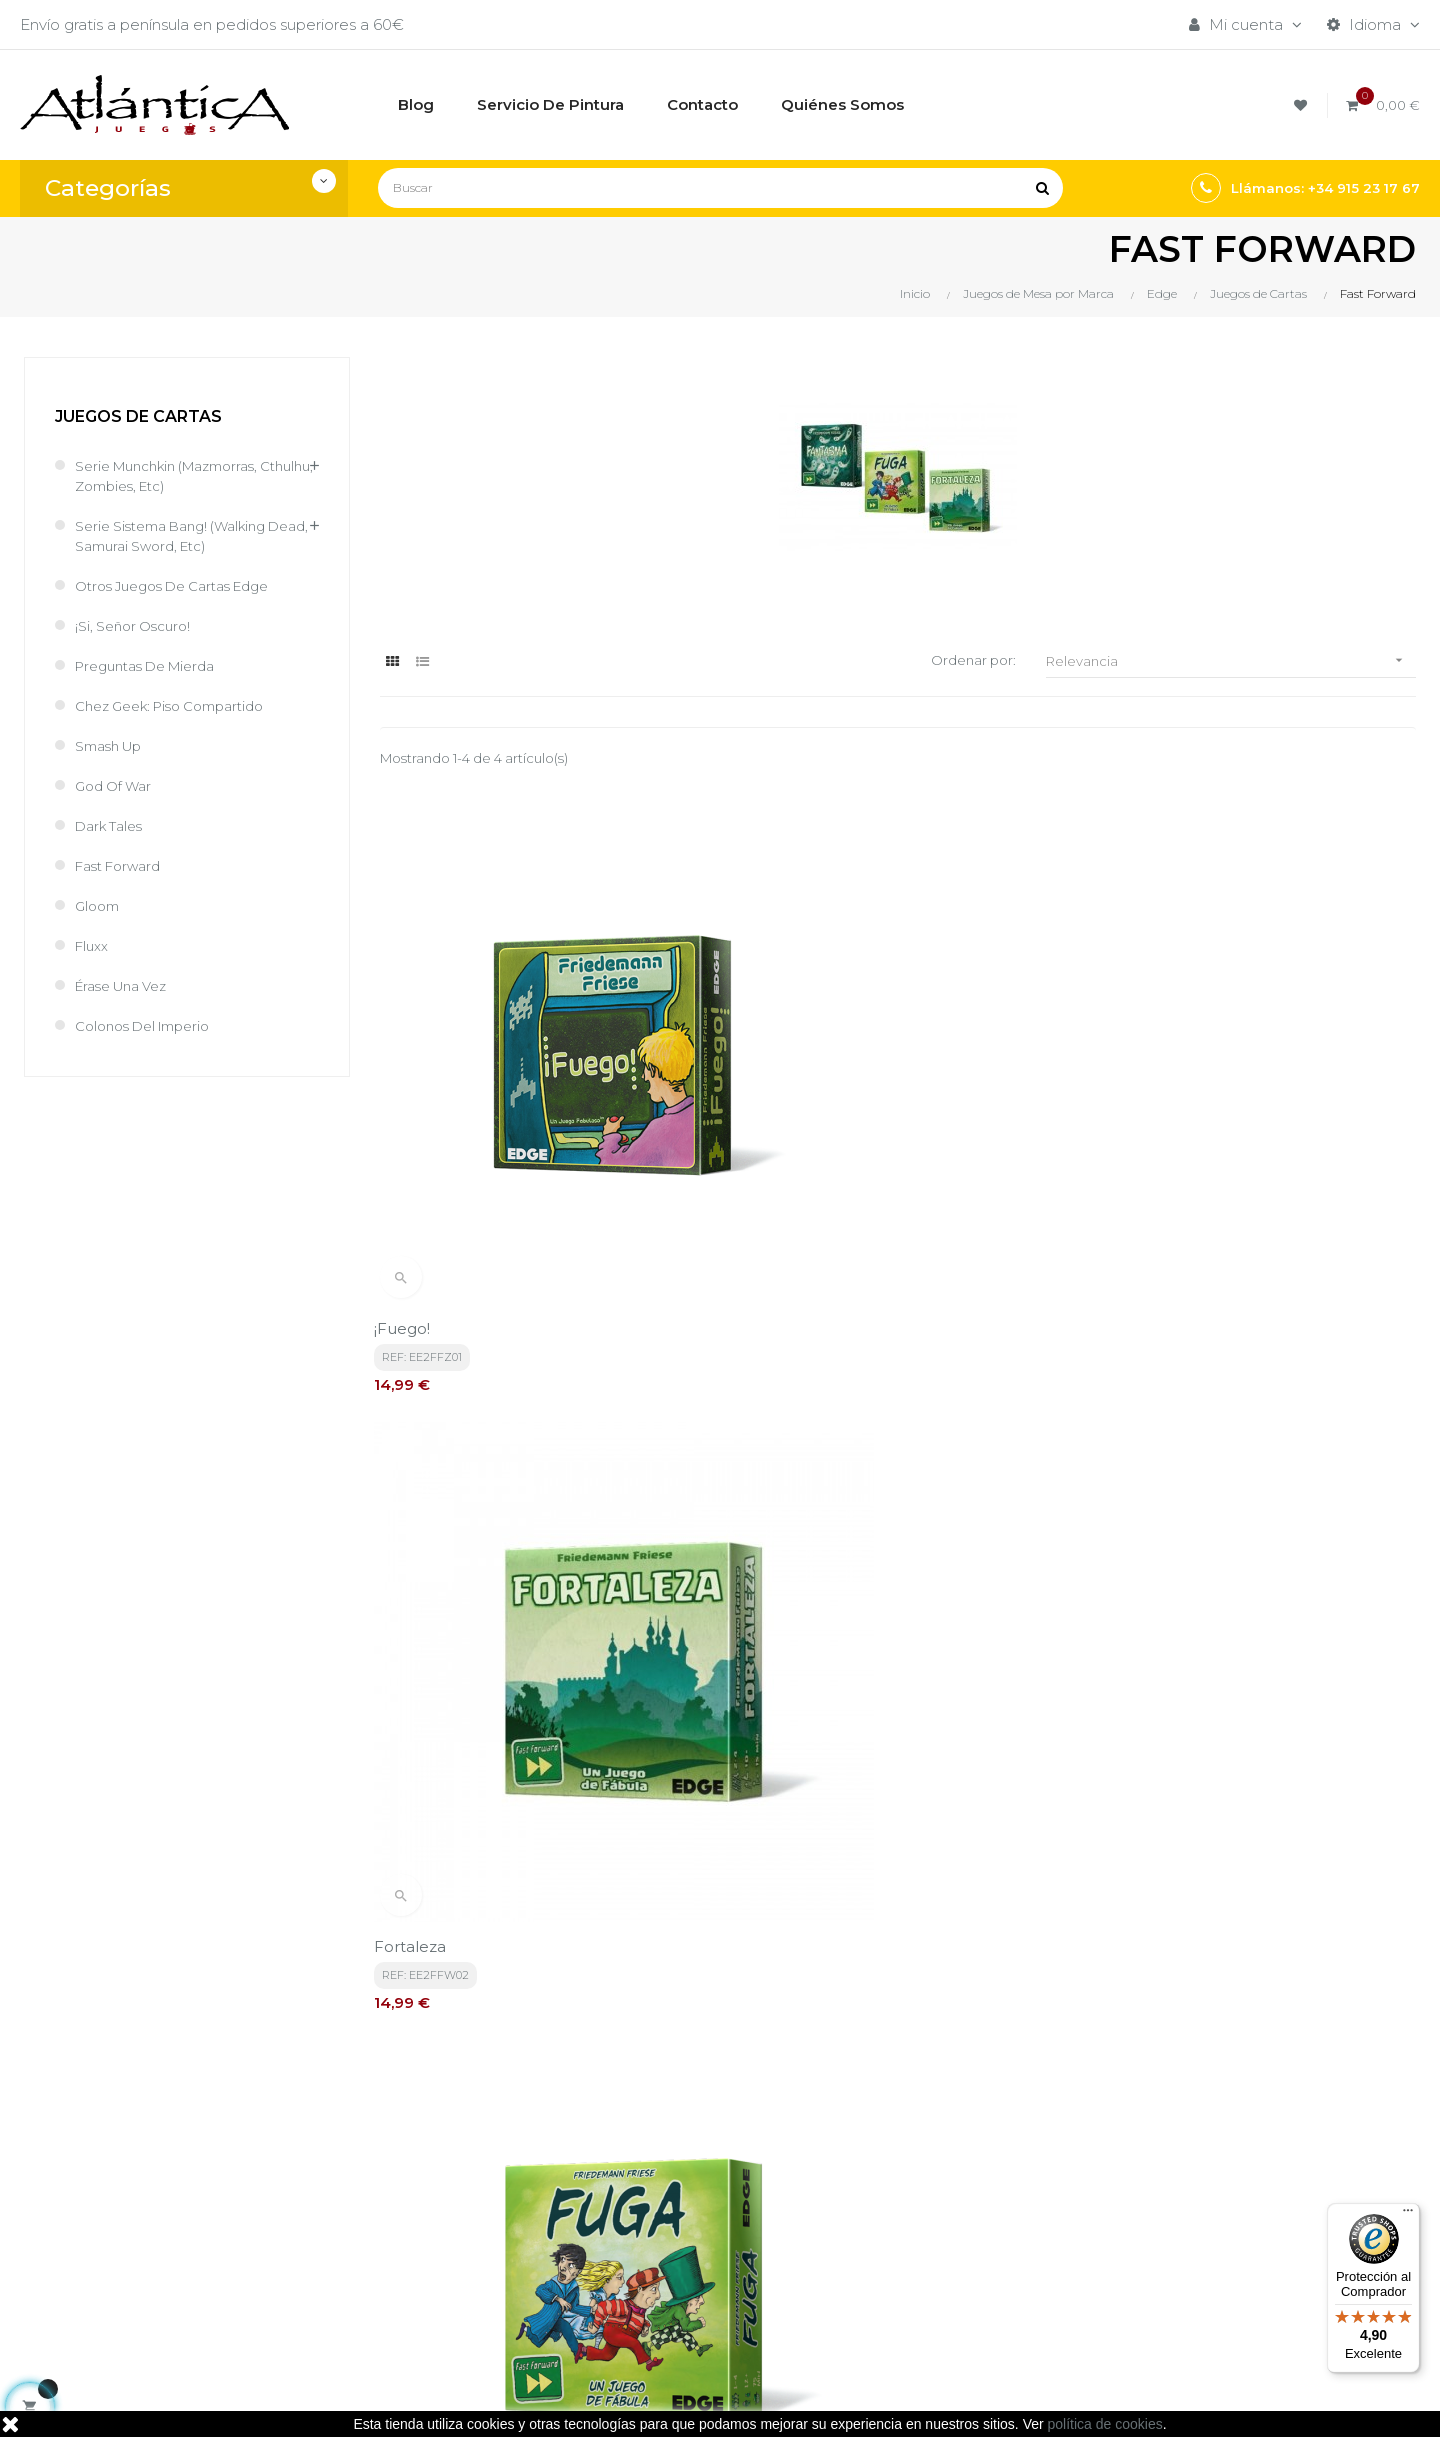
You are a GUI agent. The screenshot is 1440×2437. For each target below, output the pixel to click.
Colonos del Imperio (151, 1025)
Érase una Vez (128, 985)
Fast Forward (124, 865)
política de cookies (1105, 2424)
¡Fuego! (408, 1157)
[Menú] (1408, 2215)
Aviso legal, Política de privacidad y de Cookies (704, 2206)
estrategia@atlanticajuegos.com (140, 2275)
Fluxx (94, 945)
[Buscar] (720, 188)
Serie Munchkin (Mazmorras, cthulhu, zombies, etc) (179, 475)
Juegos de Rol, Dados (935, 2196)
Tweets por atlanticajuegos (1192, 2157)
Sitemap (885, 2264)
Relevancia (1231, 660)
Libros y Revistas (914, 2230)
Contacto (651, 2284)
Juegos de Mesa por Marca (955, 2162)
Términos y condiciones (702, 2162)
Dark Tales (114, 825)
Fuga (1109, 1157)
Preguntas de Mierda (154, 665)
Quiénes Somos (674, 2250)
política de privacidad (456, 1978)
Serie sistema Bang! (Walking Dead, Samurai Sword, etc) (183, 535)
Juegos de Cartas (138, 416)
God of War (118, 785)
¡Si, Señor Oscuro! (138, 625)
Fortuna (410, 1600)
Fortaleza (771, 1157)
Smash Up (113, 745)
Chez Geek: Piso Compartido (181, 705)
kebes (429, 2401)
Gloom (99, 905)
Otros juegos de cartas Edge (185, 585)
